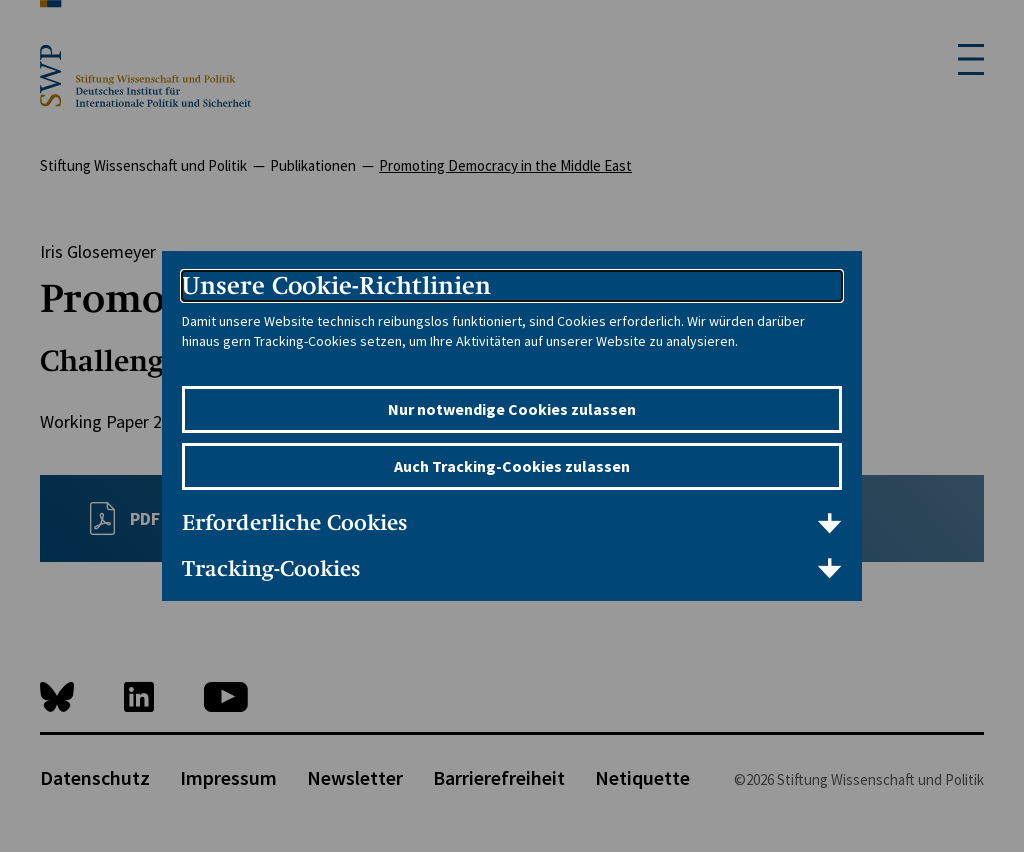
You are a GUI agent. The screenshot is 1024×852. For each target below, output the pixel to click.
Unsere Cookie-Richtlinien (336, 285)
